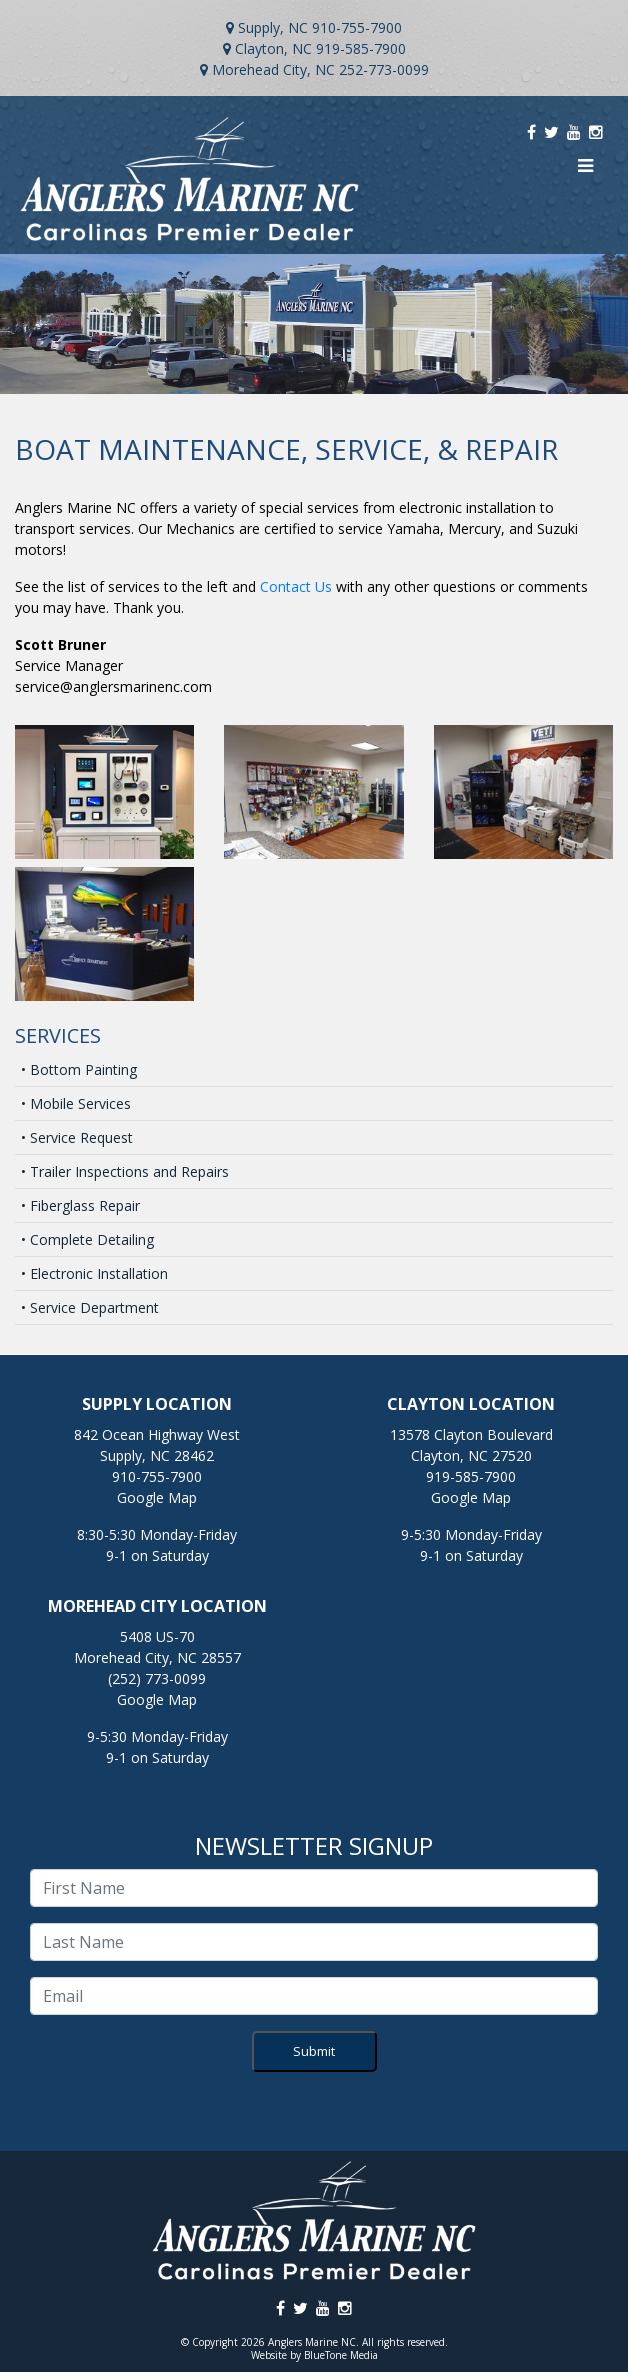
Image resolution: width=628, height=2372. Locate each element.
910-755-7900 (357, 27)
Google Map (157, 1497)
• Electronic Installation (94, 1273)
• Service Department (90, 1307)
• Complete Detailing (87, 1239)
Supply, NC (273, 27)
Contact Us (296, 586)
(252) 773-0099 (157, 1678)
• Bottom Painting (79, 1069)
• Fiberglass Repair (80, 1205)
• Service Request (77, 1137)
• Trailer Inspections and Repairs (125, 1171)
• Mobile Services (76, 1103)
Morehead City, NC (273, 69)
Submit (314, 2051)
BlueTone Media (341, 2355)
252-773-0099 (384, 69)
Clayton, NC (273, 48)
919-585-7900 (361, 48)
